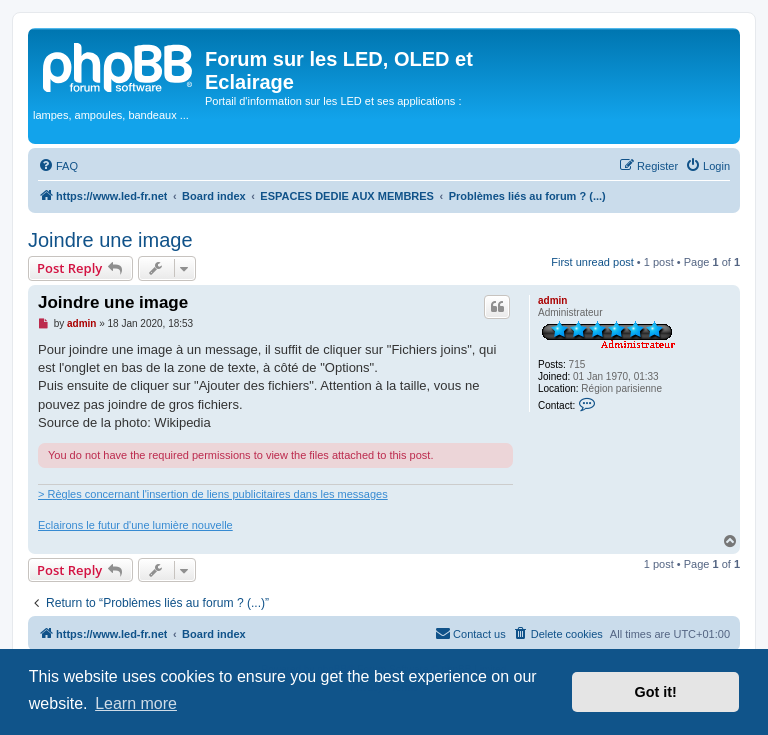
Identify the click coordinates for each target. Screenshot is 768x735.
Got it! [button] (656, 692)
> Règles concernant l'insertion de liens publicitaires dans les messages (213, 494)
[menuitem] (58, 166)
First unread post (592, 262)
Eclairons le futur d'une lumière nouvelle (135, 525)
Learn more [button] (136, 703)
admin (552, 300)
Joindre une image (110, 240)
